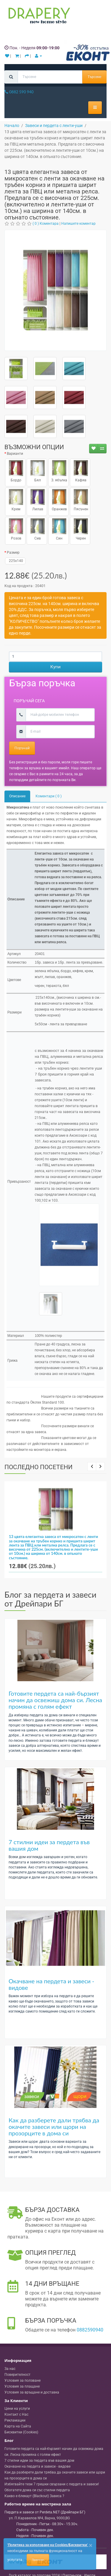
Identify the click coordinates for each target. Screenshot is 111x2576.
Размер (13, 552)
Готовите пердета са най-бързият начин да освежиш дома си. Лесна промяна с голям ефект (55, 1700)
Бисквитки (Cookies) (21, 2432)
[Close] (90, 2545)
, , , (39, 2518)
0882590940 (90, 2330)
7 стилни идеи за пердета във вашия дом (49, 1845)
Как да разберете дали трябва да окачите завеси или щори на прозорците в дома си (54, 2126)
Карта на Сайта (17, 2426)
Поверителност (17, 2375)
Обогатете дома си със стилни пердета (37, 2490)
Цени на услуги (17, 2408)
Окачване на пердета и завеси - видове (51, 1984)
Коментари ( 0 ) (49, 796)
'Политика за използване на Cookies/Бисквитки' (47, 2545)
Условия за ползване (22, 2380)
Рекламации (14, 2420)
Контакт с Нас (16, 2414)
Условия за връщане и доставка (31, 2392)
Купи (55, 666)
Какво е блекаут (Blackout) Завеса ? (34, 2496)
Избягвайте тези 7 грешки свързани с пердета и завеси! (51, 2484)
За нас (9, 2369)
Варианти (15, 454)
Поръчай (22, 748)
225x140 (15, 561)
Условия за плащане (22, 2386)
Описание (17, 796)
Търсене (94, 77)
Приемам (38, 2559)
